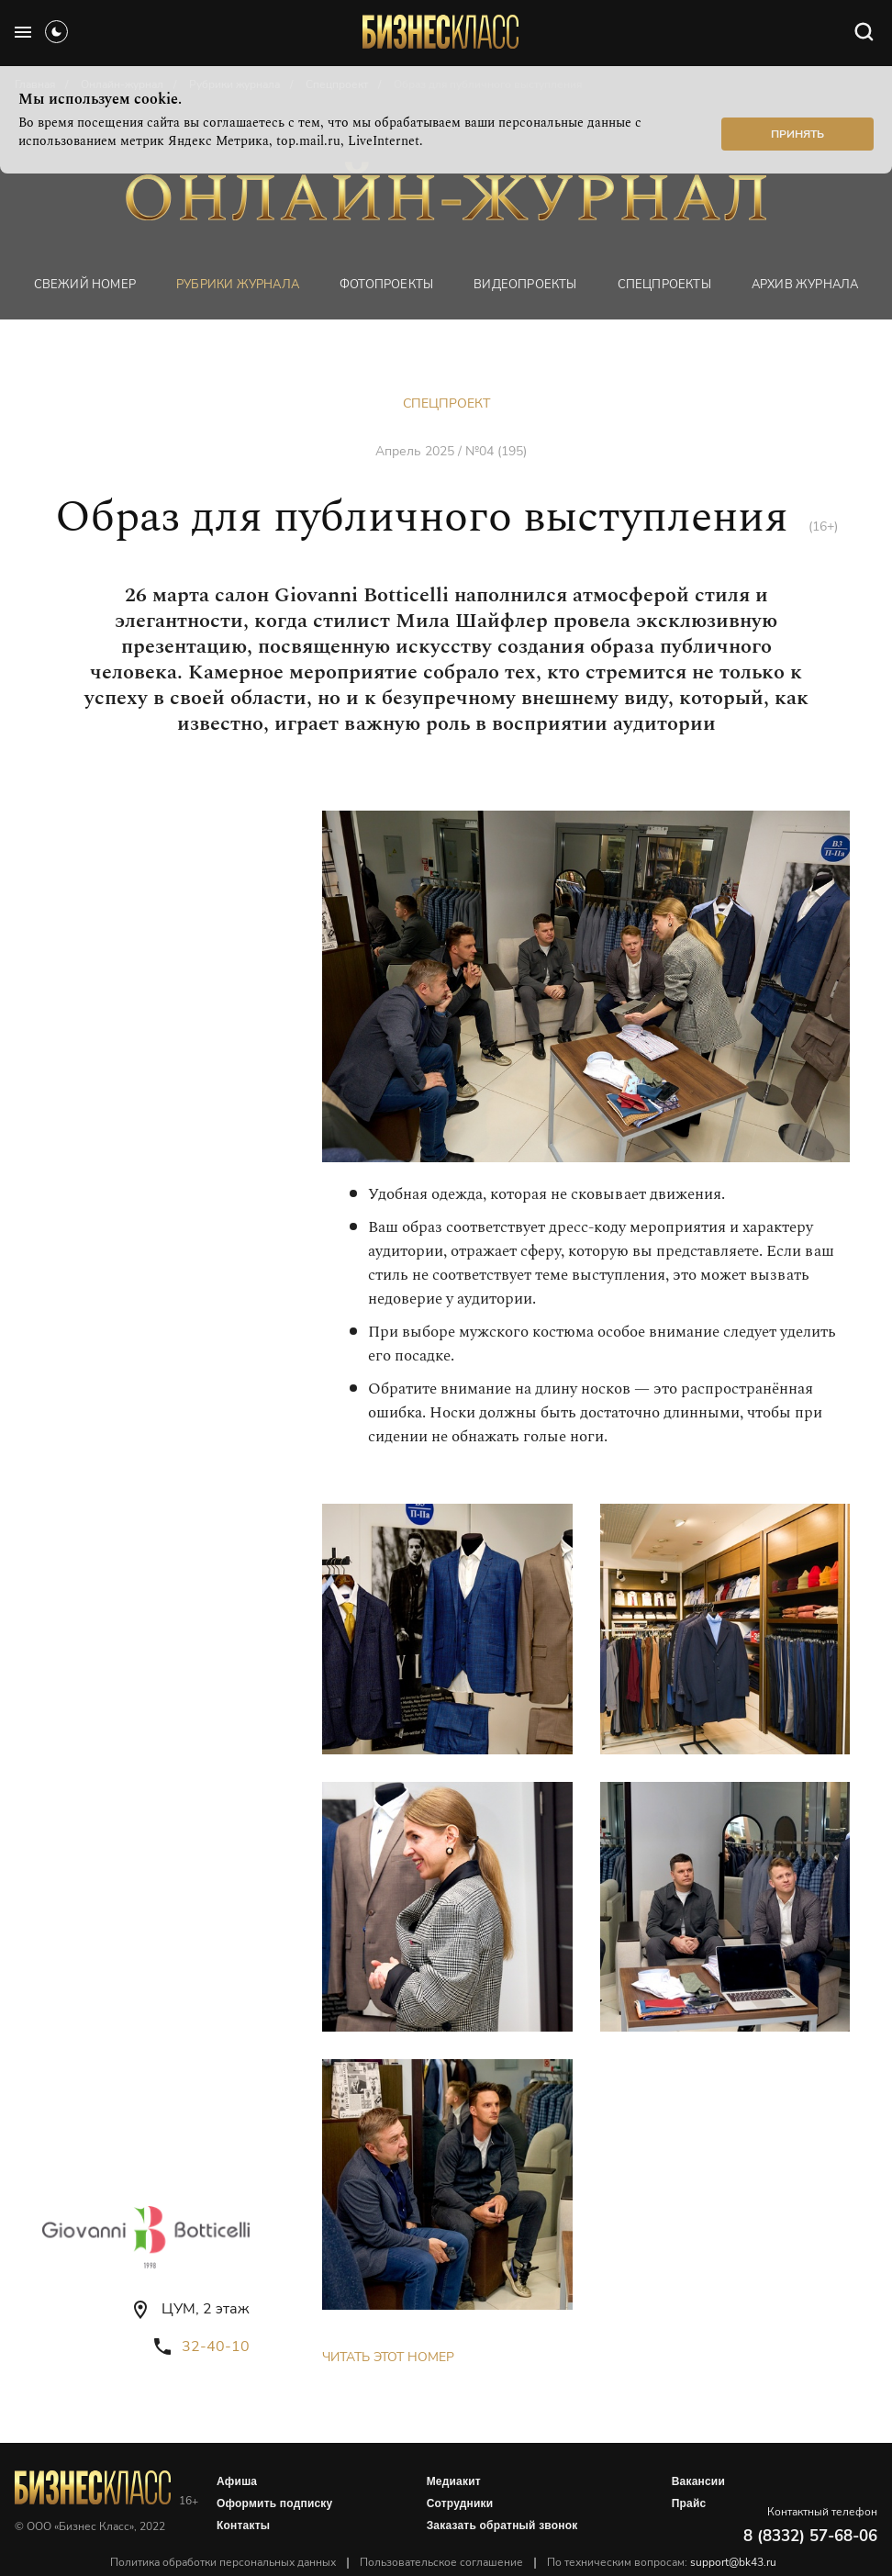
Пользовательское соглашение (441, 2562)
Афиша (237, 2481)
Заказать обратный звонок (502, 2525)
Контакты (243, 2525)
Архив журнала (805, 284)
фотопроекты (386, 284)
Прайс (689, 2503)
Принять (797, 134)
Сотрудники (460, 2503)
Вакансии (698, 2481)
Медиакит (454, 2481)
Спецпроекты (664, 284)
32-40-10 (216, 2346)
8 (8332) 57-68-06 (810, 2536)
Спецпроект (446, 403)
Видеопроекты (525, 284)
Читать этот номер (388, 2357)
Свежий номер (85, 284)
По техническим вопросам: (661, 2562)
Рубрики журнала (237, 284)
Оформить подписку (274, 2503)
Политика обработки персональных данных (223, 2562)
